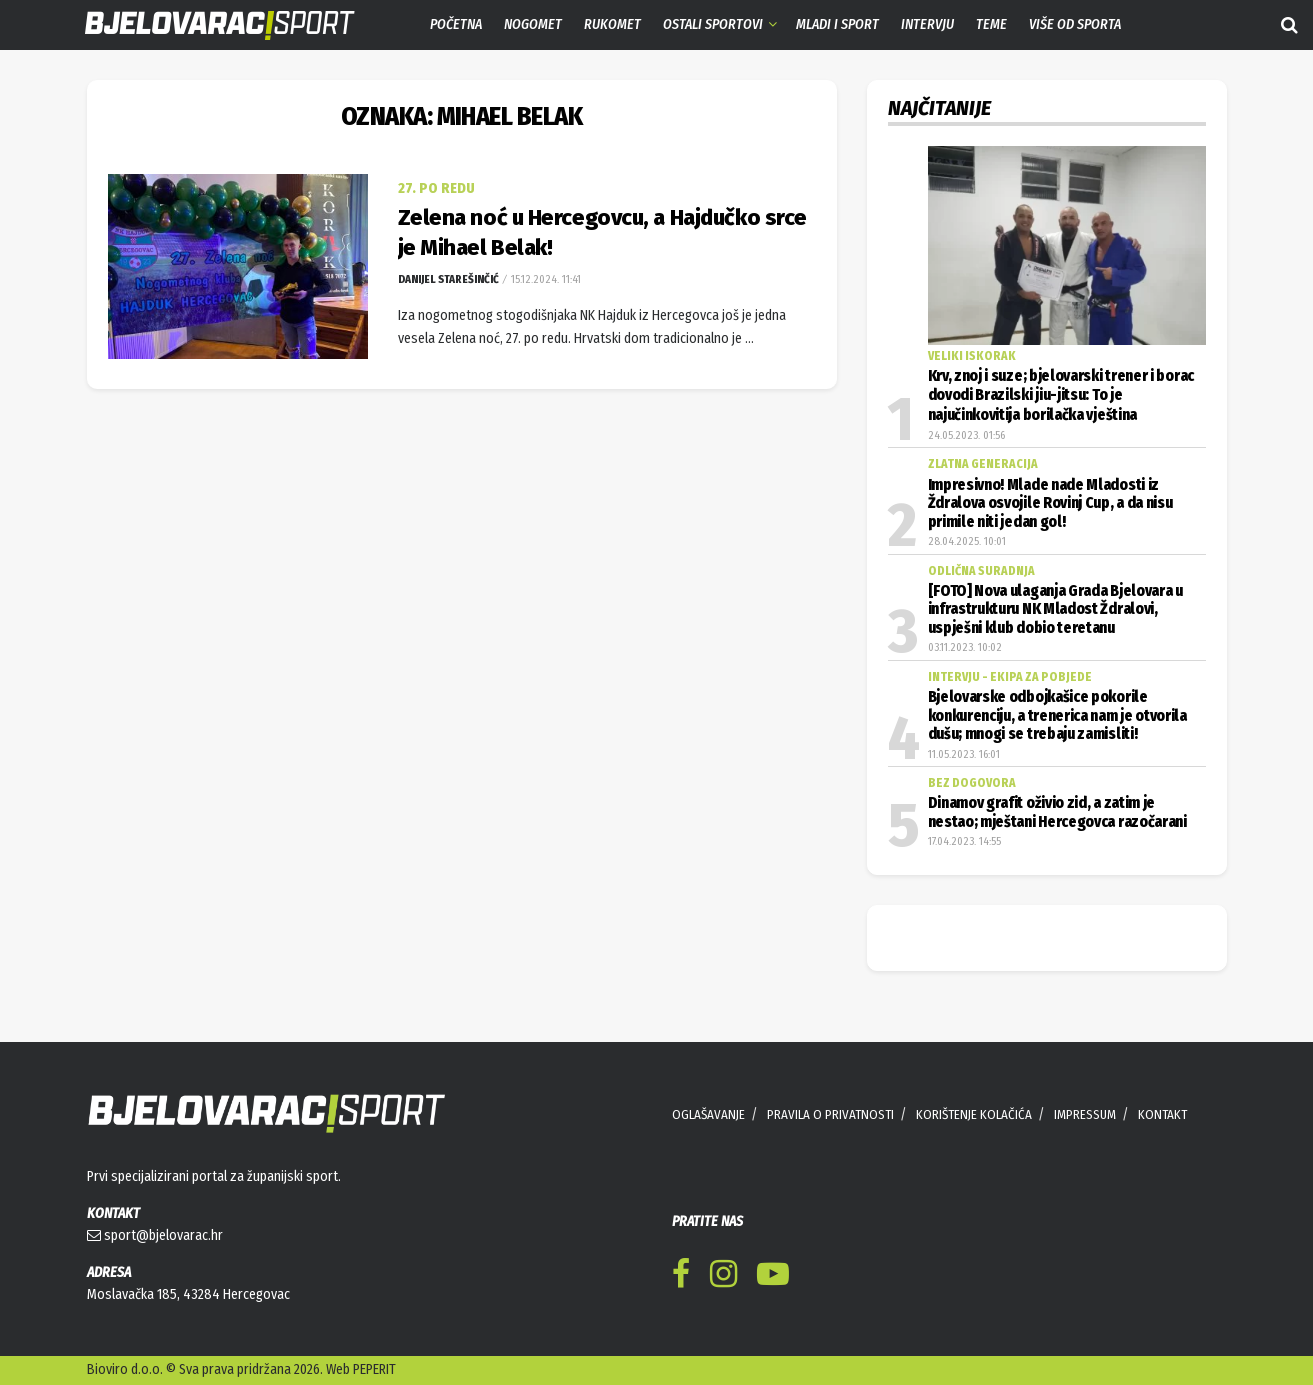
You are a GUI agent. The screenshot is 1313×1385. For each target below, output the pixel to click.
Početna (456, 24)
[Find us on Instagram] (723, 1277)
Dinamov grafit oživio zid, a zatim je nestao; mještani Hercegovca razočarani (1057, 812)
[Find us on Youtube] (773, 1277)
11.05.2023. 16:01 (964, 754)
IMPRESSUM (1085, 1114)
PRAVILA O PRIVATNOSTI (830, 1114)
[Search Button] (1289, 25)
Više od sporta (1075, 24)
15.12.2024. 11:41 (544, 279)
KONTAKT (1162, 1114)
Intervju (927, 24)
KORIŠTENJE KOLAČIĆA (974, 1114)
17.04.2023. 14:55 (964, 841)
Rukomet (612, 24)
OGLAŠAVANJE (708, 1114)
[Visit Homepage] (205, 25)
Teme (991, 24)
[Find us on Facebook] (681, 1277)
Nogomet (533, 24)
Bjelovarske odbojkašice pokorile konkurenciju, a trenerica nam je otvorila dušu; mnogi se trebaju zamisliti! (1057, 715)
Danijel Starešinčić (448, 279)
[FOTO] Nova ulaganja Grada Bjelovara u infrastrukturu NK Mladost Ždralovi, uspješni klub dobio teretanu (1055, 609)
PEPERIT (374, 1369)
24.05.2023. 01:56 (966, 435)
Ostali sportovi (713, 24)
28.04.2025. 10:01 (967, 541)
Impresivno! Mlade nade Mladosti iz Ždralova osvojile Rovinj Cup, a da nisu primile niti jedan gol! (1050, 503)
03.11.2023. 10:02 (965, 647)
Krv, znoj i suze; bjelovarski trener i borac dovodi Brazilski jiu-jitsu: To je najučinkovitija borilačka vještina (1061, 395)
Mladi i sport (837, 24)
